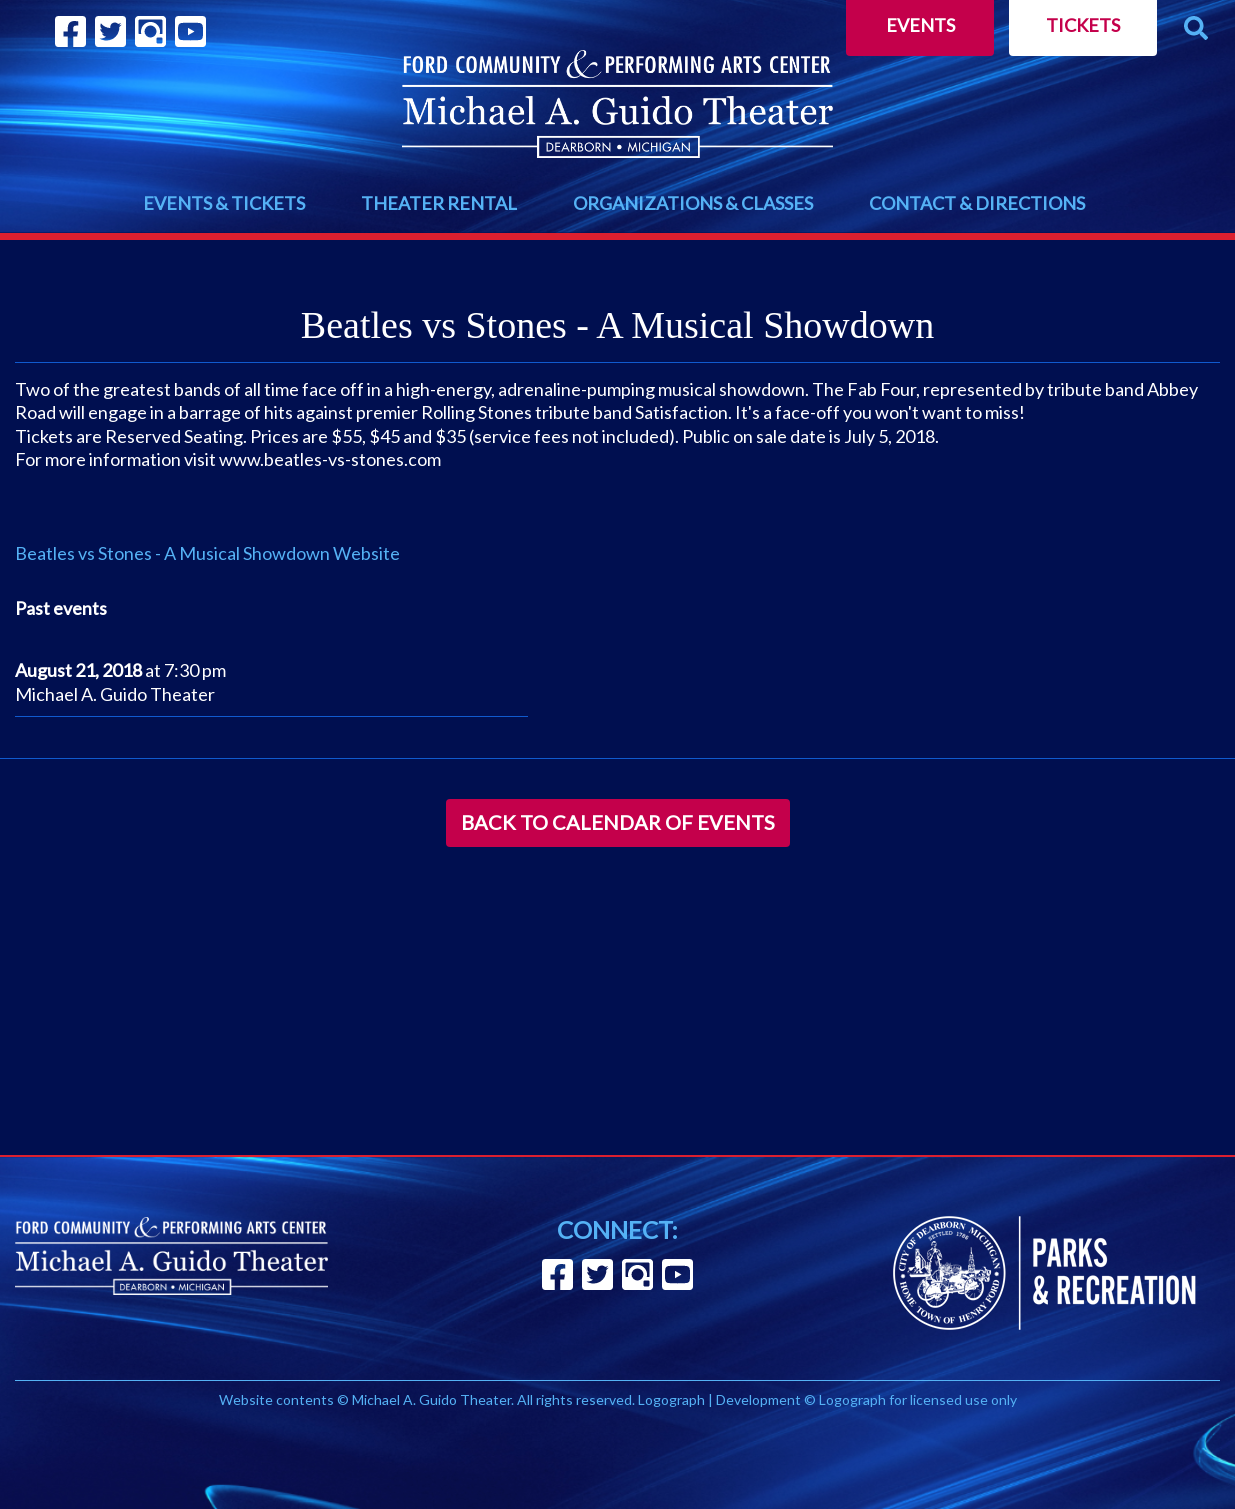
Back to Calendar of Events (618, 822)
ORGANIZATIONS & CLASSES (693, 203)
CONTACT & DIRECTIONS (977, 203)
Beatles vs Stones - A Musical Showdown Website (207, 553)
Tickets (1083, 25)
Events (920, 25)
